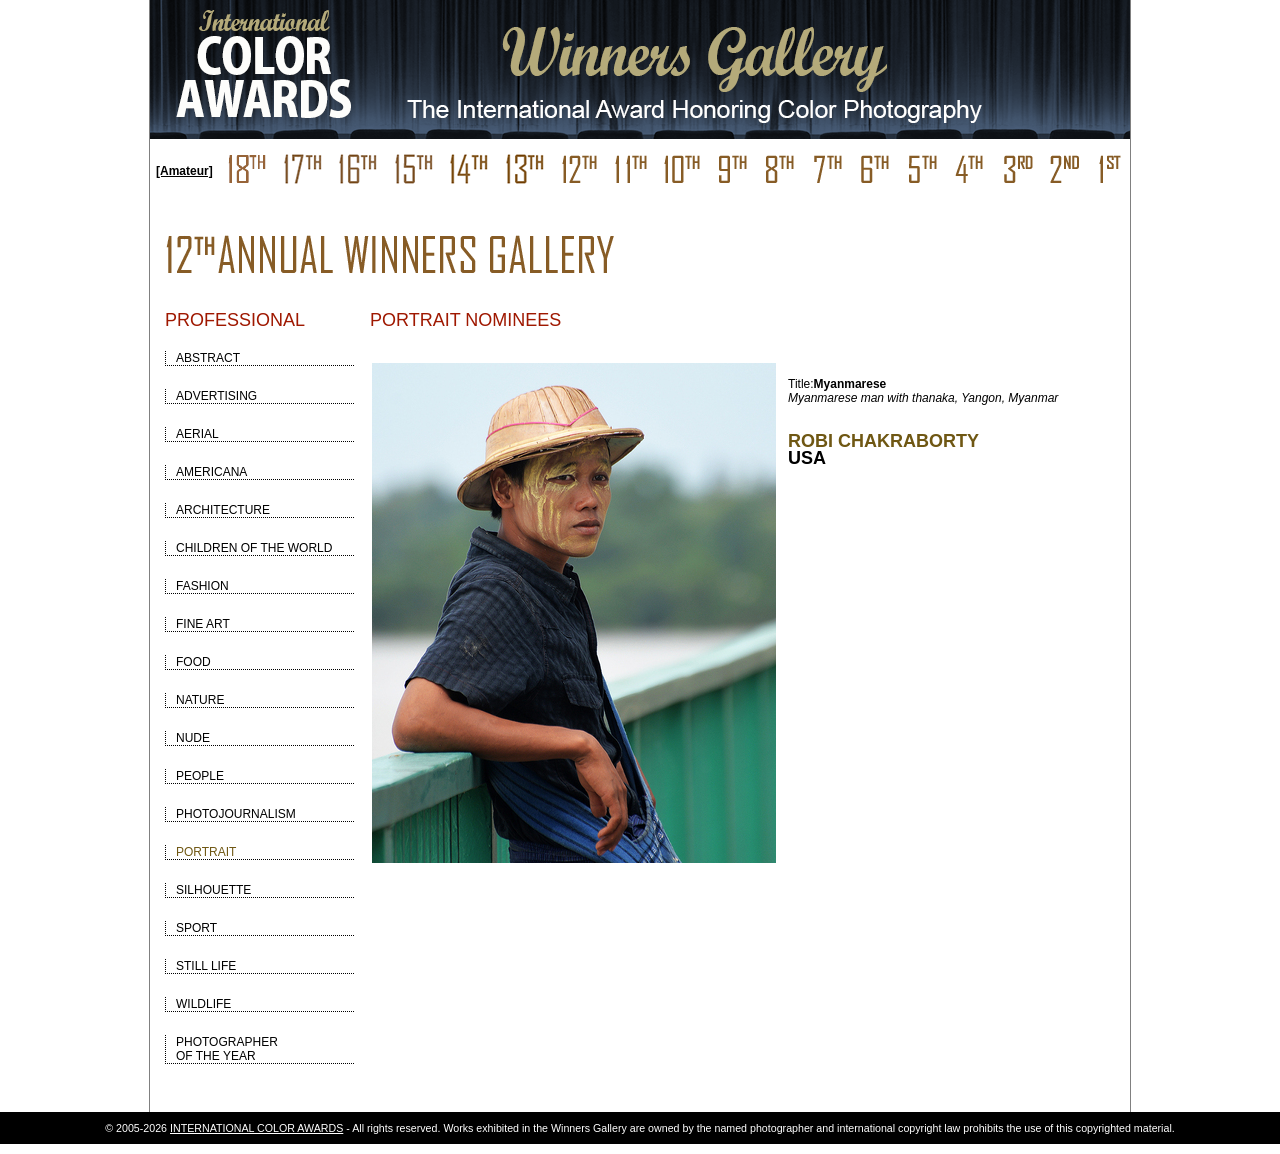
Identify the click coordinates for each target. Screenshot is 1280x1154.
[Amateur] (184, 171)
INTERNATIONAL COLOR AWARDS (256, 1128)
